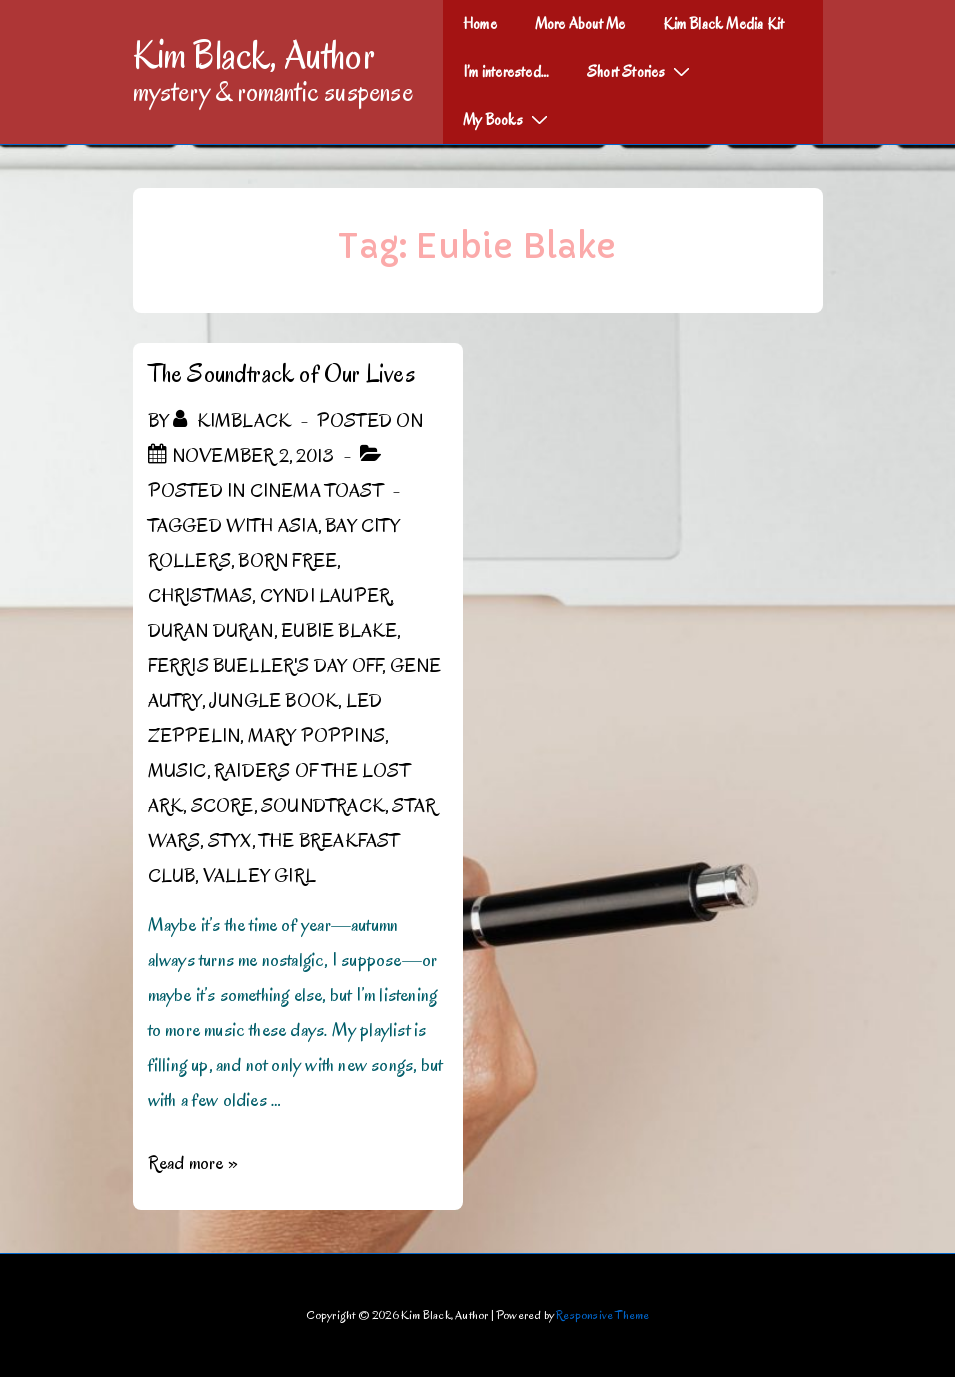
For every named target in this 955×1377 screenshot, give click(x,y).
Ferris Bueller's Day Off (265, 666)
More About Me (580, 24)
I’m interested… (506, 72)
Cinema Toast (316, 491)
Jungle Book (273, 701)
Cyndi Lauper (325, 596)
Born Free (287, 561)
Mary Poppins (316, 736)
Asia (298, 526)
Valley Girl (259, 876)
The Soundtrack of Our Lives (281, 373)
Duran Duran (211, 631)
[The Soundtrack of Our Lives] (253, 456)
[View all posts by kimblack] (234, 421)
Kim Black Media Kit (723, 24)
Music (177, 771)
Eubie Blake (339, 631)
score (222, 806)
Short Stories (641, 71)
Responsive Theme (602, 1314)
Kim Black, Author (254, 55)
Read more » (193, 1163)
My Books (508, 119)
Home (480, 24)
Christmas (200, 596)
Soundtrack (323, 806)
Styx (230, 841)
